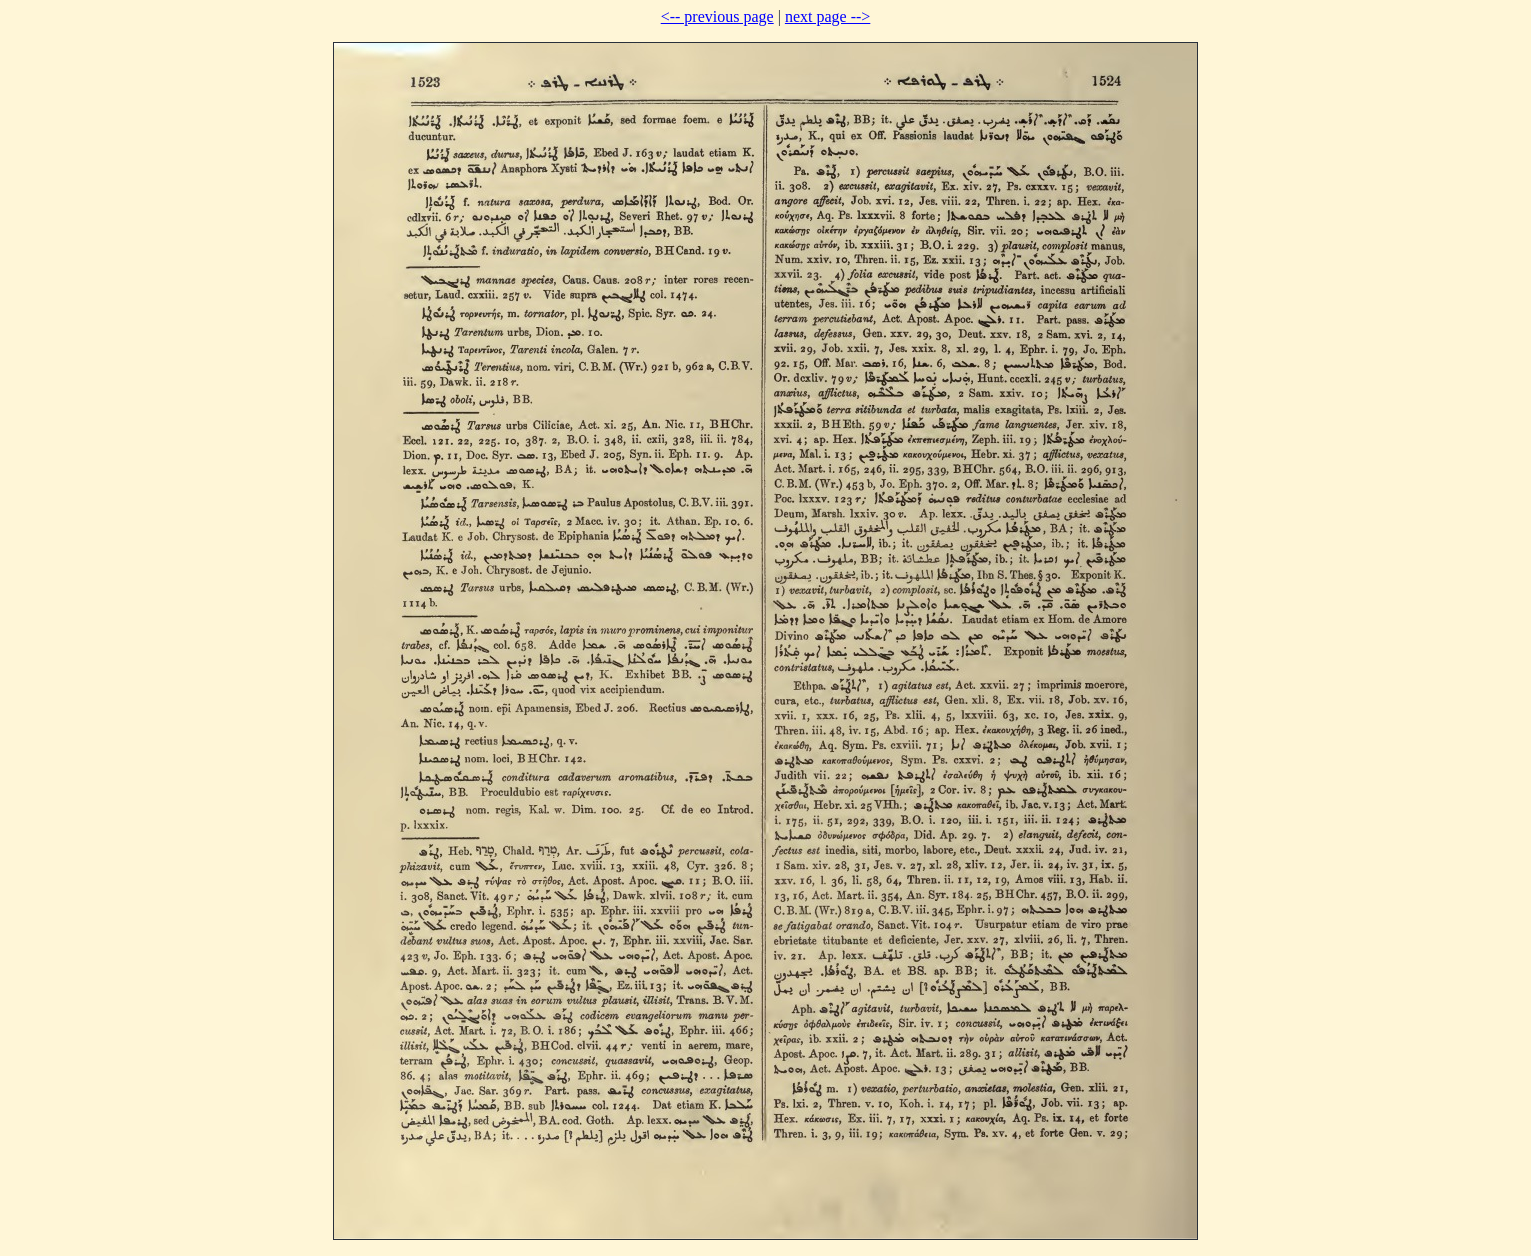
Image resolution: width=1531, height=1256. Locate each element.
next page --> (827, 16)
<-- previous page (717, 16)
